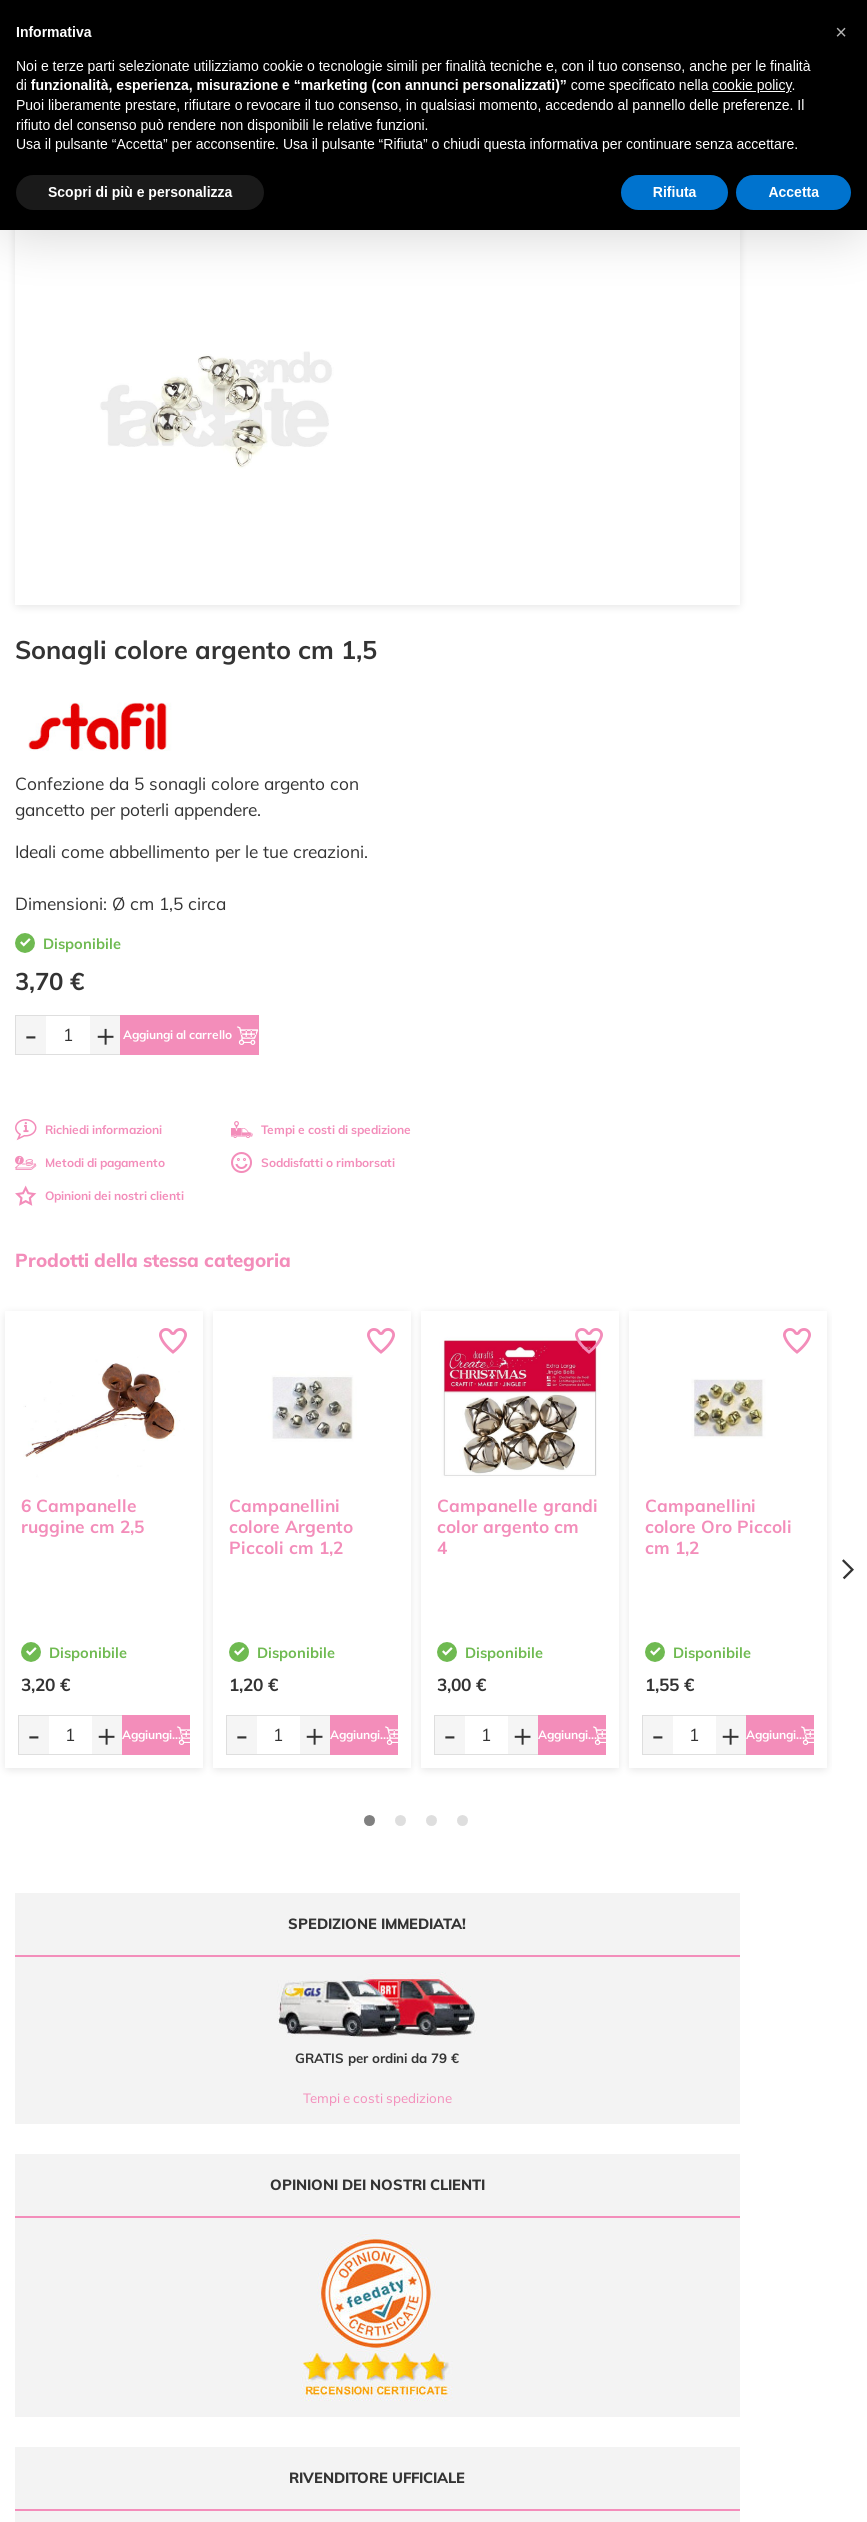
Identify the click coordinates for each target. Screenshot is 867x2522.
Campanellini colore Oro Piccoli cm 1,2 (718, 1059)
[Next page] (847, 1114)
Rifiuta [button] (675, 192)
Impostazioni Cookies (724, 2138)
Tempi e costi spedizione (215, 1643)
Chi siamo (476, 2099)
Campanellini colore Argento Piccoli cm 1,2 (291, 1059)
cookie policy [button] (751, 85)
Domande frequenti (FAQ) (736, 2041)
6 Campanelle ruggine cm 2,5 (82, 1049)
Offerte (468, 2060)
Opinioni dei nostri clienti (534, 740)
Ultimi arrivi (480, 2041)
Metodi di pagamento (525, 707)
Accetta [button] (793, 192)
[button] (841, 32)
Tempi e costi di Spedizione (740, 2080)
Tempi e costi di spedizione (756, 674)
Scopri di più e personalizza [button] (140, 192)
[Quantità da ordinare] (503, 579)
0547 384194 (298, 2109)
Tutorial (469, 2080)
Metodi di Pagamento (724, 2060)
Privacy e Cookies (713, 2118)
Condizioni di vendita (722, 2099)
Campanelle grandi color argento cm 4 (517, 1059)
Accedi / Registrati (499, 2118)
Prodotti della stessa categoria (153, 805)
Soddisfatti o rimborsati (748, 707)
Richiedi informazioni (523, 674)
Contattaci (477, 2138)
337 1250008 (298, 2168)
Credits (708, 2495)
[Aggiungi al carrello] (652, 580)
